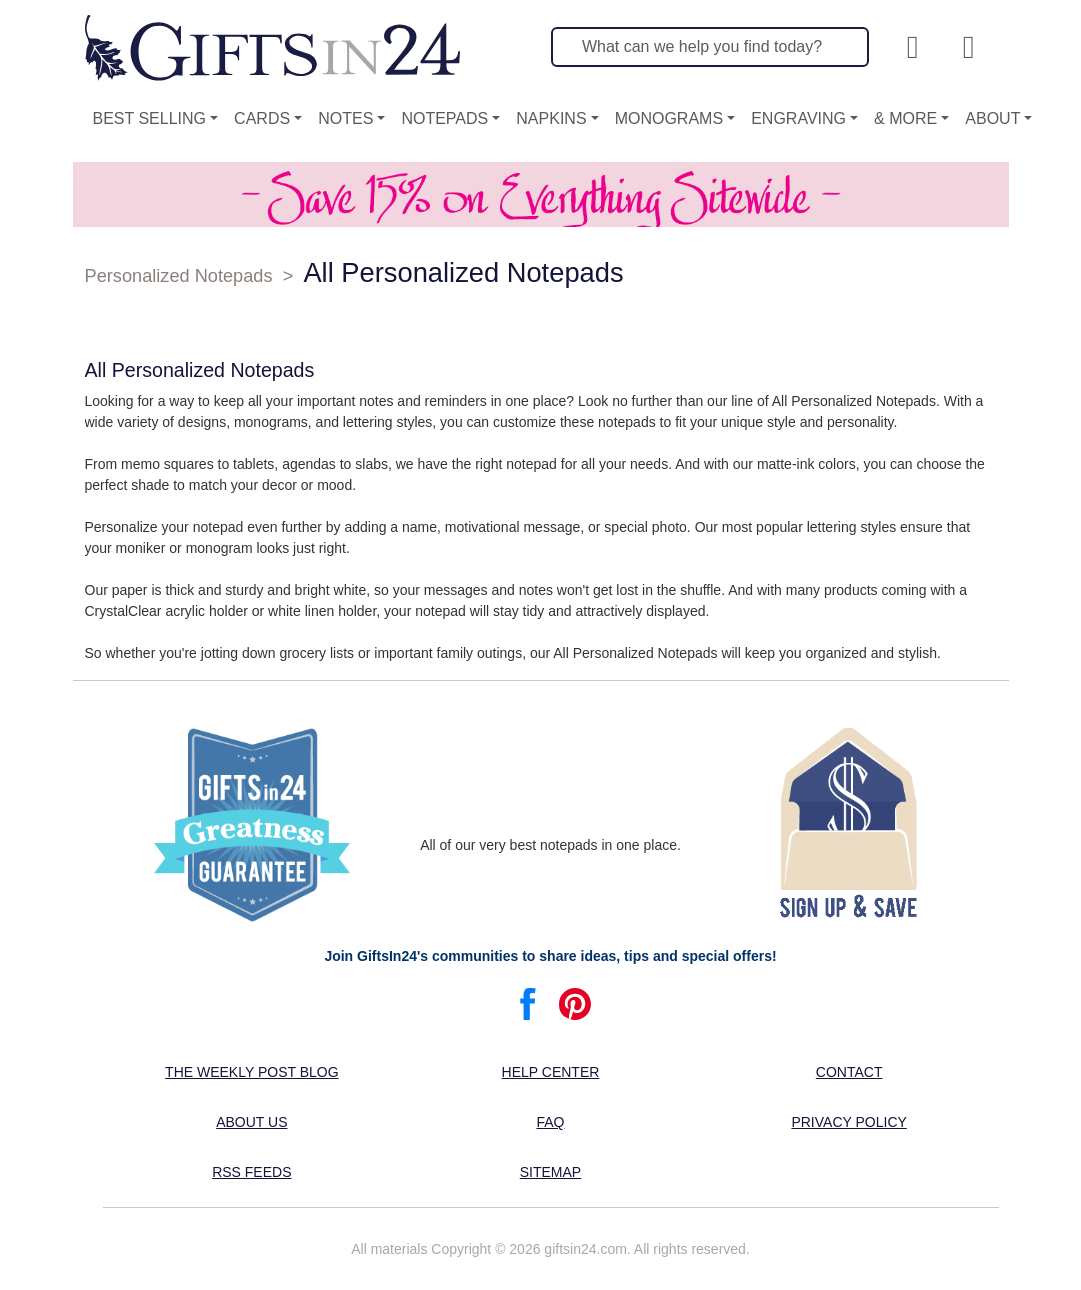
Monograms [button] (669, 118)
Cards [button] (262, 118)
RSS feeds (251, 1172)
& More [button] (905, 118)
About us (251, 1122)
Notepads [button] (444, 118)
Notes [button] (345, 118)
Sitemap (550, 1172)
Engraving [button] (798, 118)
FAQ (550, 1122)
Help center (551, 1072)
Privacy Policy (848, 1122)
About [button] (992, 118)
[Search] (710, 47)
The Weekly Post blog (252, 1072)
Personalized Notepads (179, 276)
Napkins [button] (551, 118)
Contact (849, 1072)
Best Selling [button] (150, 118)
